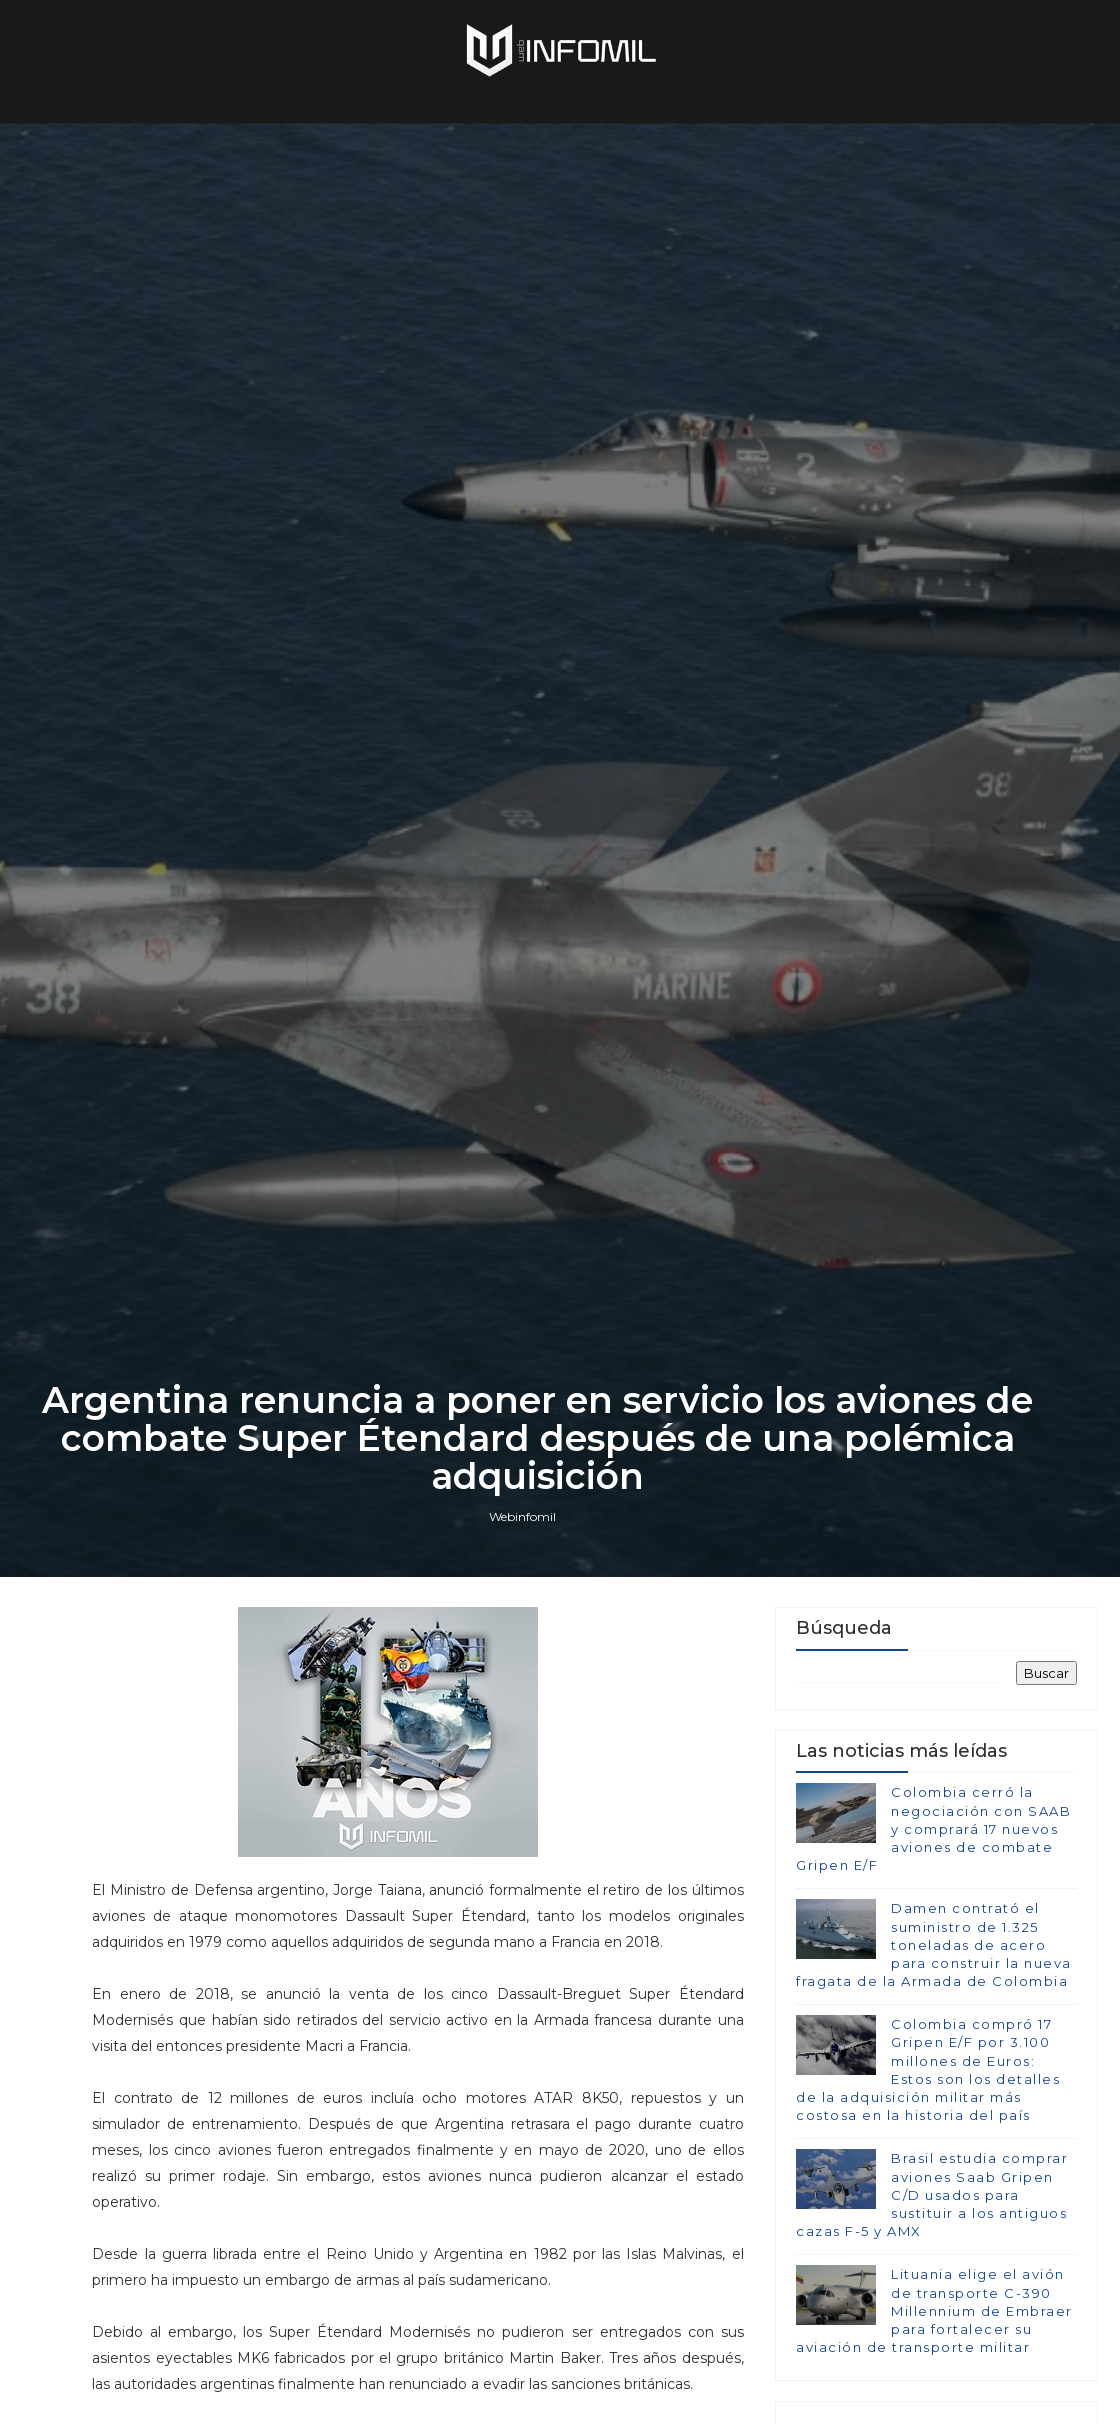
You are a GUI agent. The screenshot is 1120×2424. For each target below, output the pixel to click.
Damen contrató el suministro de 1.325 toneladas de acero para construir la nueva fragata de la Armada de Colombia (934, 1944)
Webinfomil (522, 1516)
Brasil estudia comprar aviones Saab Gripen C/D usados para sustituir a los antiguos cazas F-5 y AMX (932, 2194)
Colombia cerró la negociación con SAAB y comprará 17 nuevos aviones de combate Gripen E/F (933, 1828)
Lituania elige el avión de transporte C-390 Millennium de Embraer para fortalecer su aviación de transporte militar (934, 2310)
